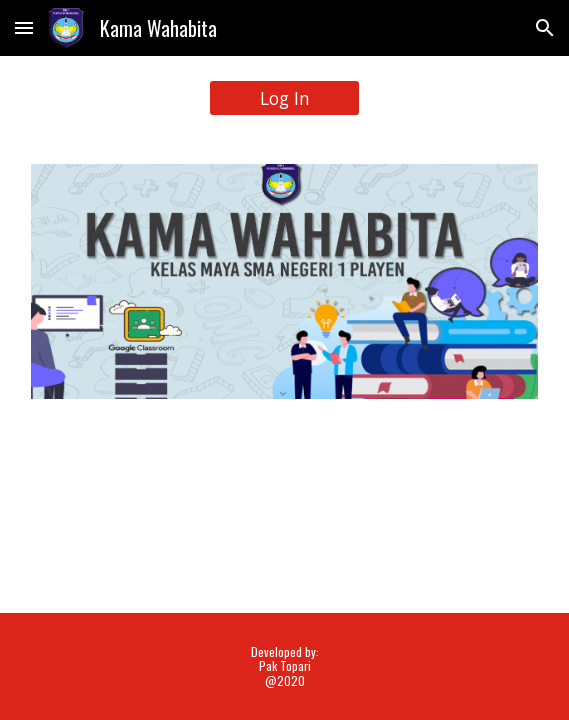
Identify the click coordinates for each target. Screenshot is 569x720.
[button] (24, 27)
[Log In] (284, 98)
